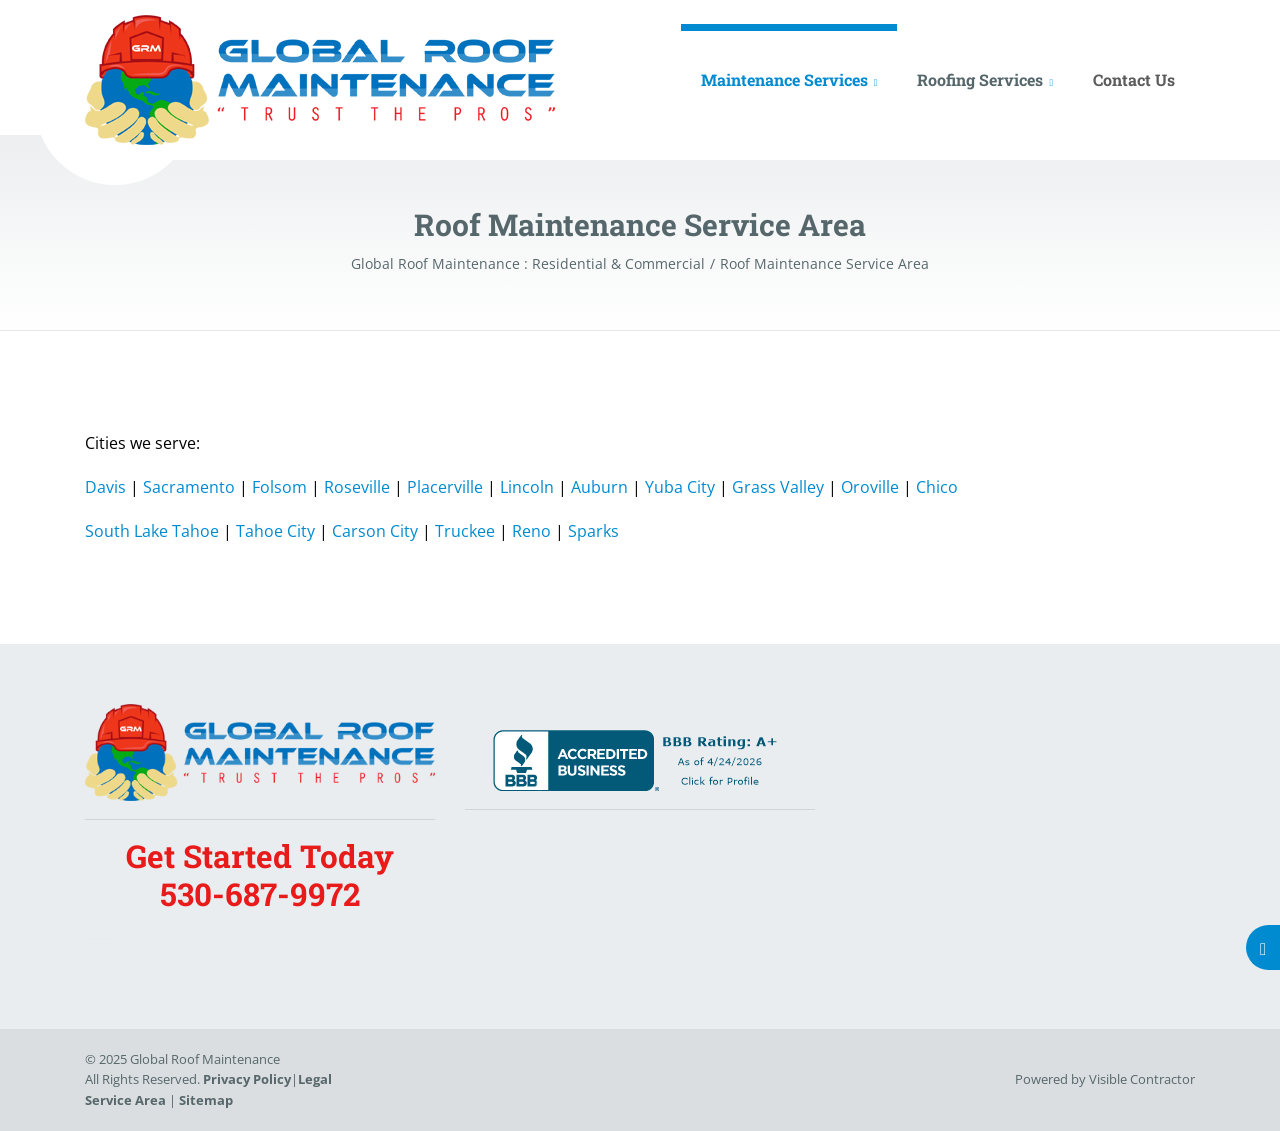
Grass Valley (778, 487)
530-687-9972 (260, 894)
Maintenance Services (784, 79)
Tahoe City (275, 531)
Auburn (599, 487)
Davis (105, 487)
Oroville (870, 487)
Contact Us (1134, 79)
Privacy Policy (247, 1079)
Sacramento (189, 487)
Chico (937, 487)
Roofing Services (980, 79)
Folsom (279, 487)
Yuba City (680, 487)
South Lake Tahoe (152, 531)
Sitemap (206, 1100)
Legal (315, 1079)
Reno (531, 531)
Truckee (465, 531)
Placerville (445, 487)
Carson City (375, 531)
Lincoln (527, 487)
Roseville (357, 487)
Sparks (593, 531)
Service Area (125, 1100)
